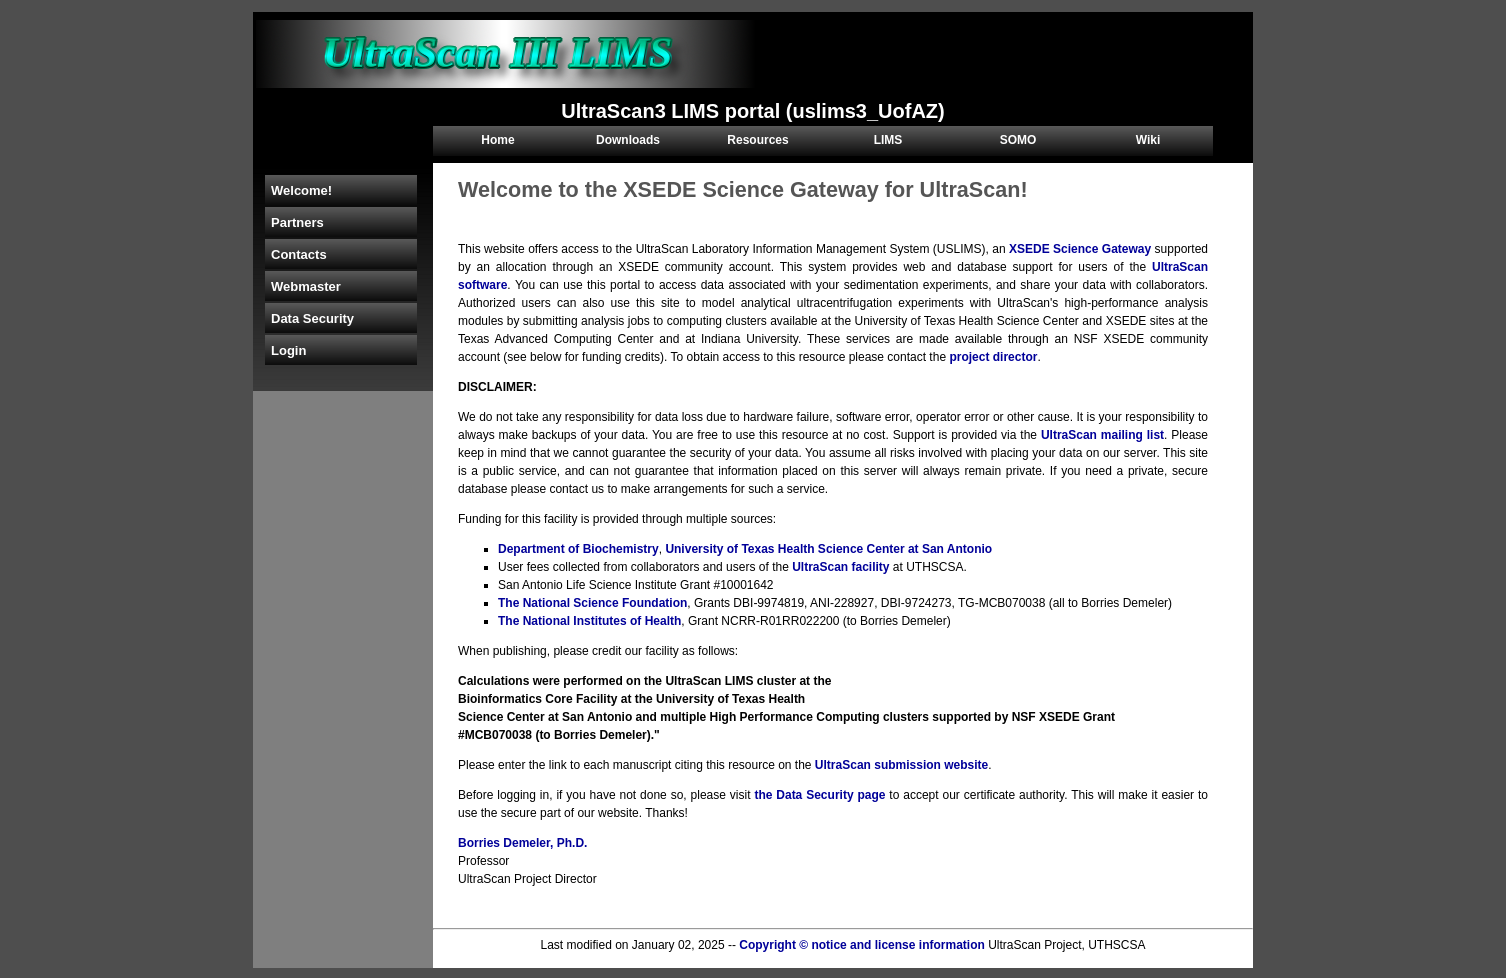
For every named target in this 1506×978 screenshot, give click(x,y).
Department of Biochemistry (578, 549)
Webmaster (306, 286)
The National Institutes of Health (589, 621)
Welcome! (301, 190)
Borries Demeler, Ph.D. (522, 843)
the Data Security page (819, 795)
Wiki (1148, 140)
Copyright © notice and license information (862, 945)
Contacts (299, 254)
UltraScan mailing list (1102, 435)
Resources (757, 140)
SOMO (1018, 140)
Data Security (312, 318)
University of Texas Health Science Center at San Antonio (828, 549)
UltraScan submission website (901, 765)
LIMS (888, 140)
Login (288, 350)
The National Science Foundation (592, 603)
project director (993, 357)
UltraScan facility (840, 567)
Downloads (628, 140)
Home (497, 140)
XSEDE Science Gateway (1080, 249)
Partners (297, 222)
